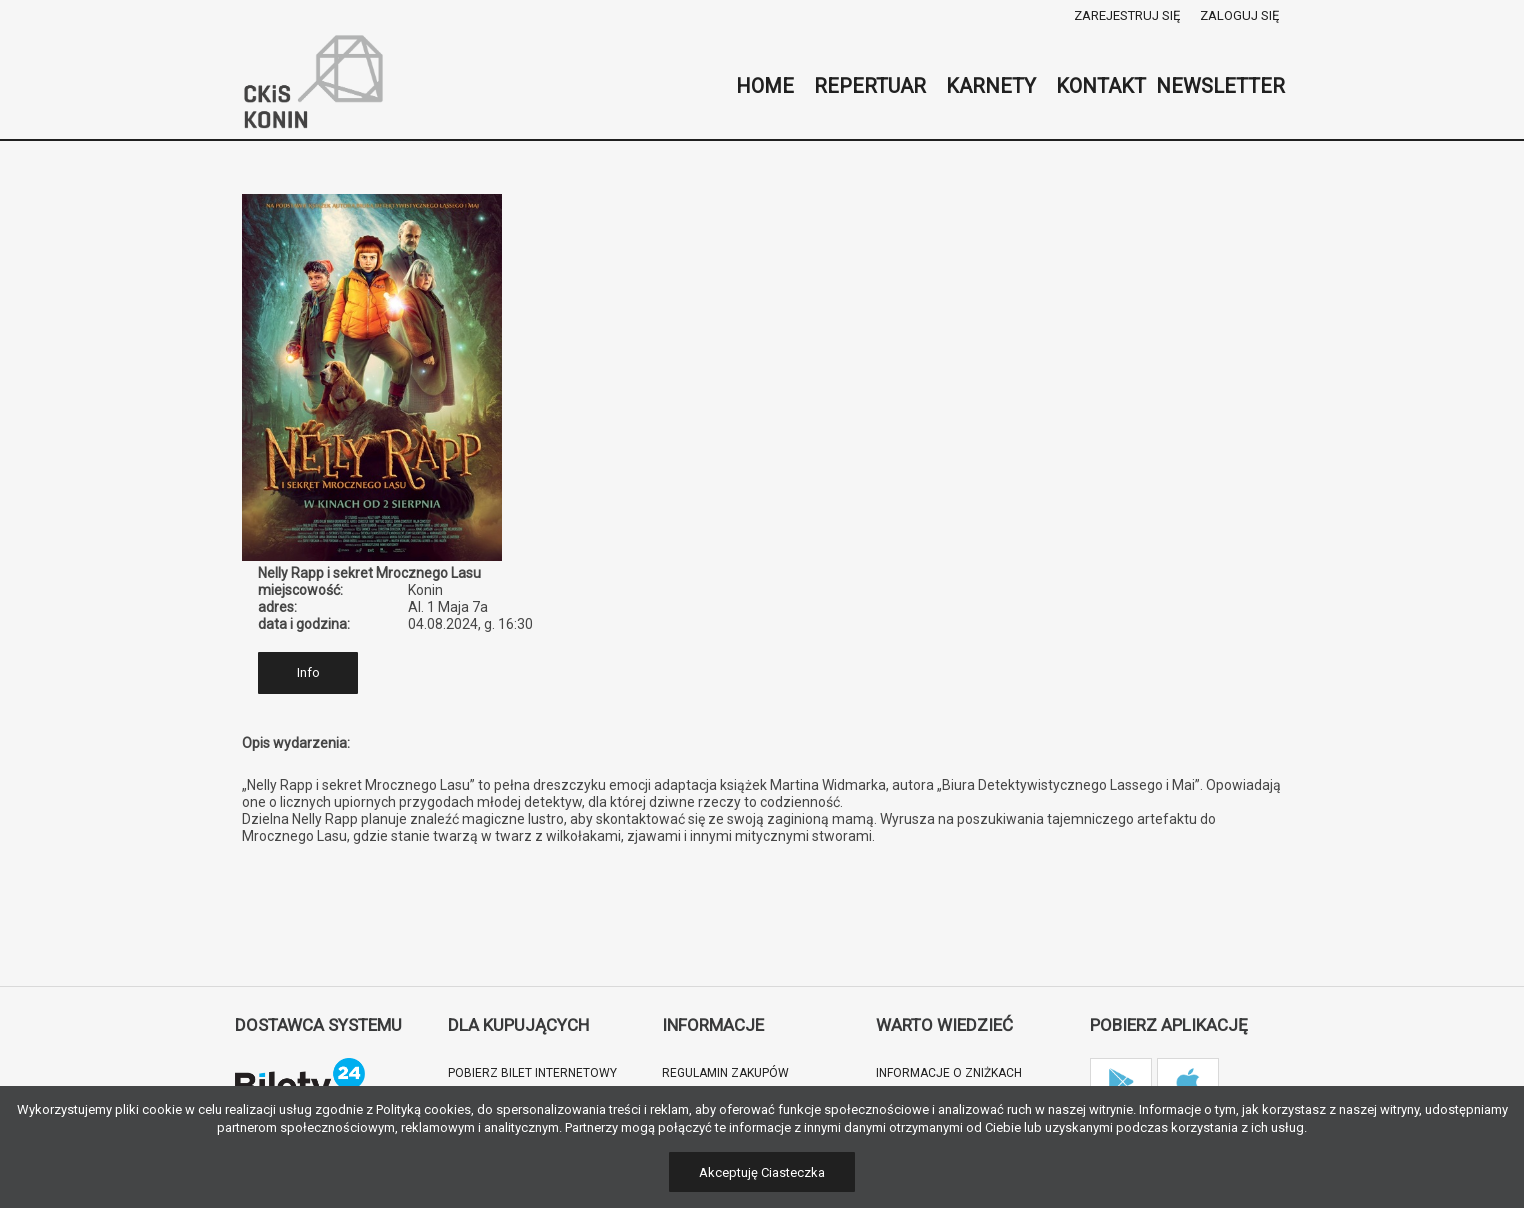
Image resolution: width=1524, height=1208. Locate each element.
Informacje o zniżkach (949, 1073)
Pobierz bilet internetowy (532, 1073)
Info (308, 672)
